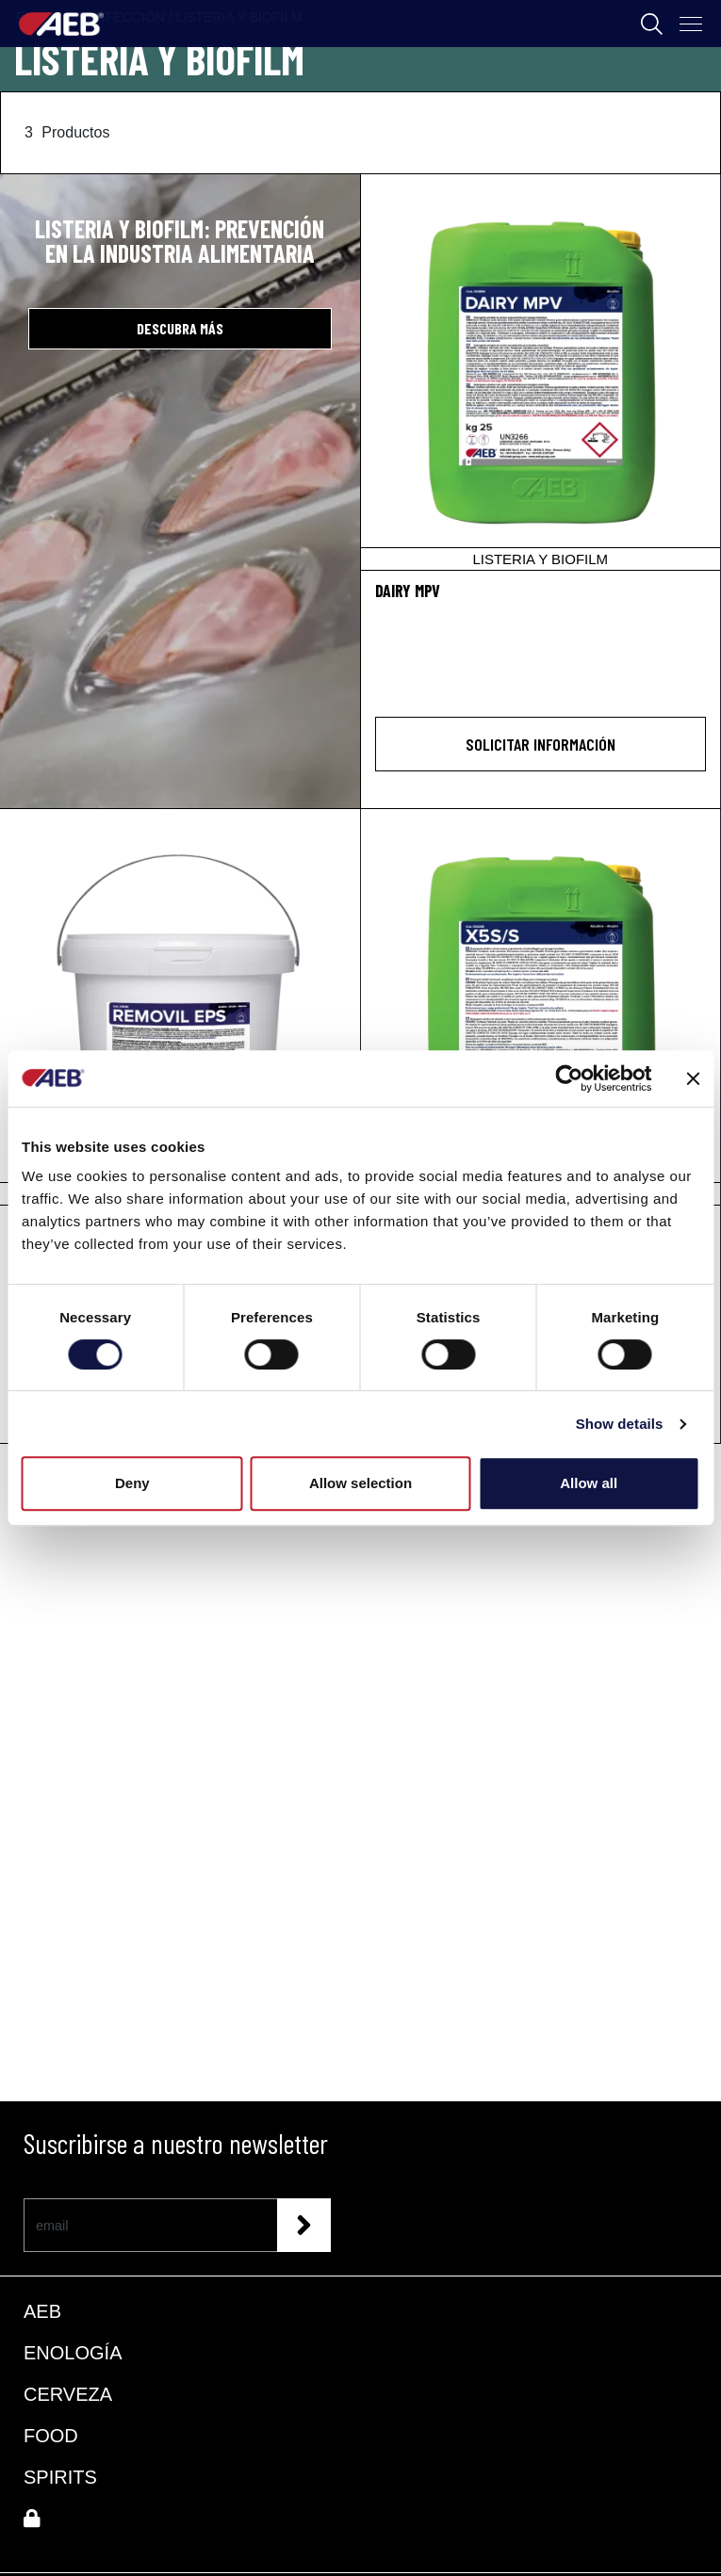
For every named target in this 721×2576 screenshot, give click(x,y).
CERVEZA (68, 2394)
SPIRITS (60, 2477)
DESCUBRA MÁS (180, 328)
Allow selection (360, 1483)
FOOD (51, 2435)
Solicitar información (540, 744)
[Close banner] (692, 1078)
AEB (42, 2311)
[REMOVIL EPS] (180, 1007)
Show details (620, 1424)
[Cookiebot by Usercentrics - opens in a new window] (568, 1078)
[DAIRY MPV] (541, 372)
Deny (132, 1483)
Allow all (588, 1483)
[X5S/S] (541, 1007)
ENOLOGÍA (73, 2352)
